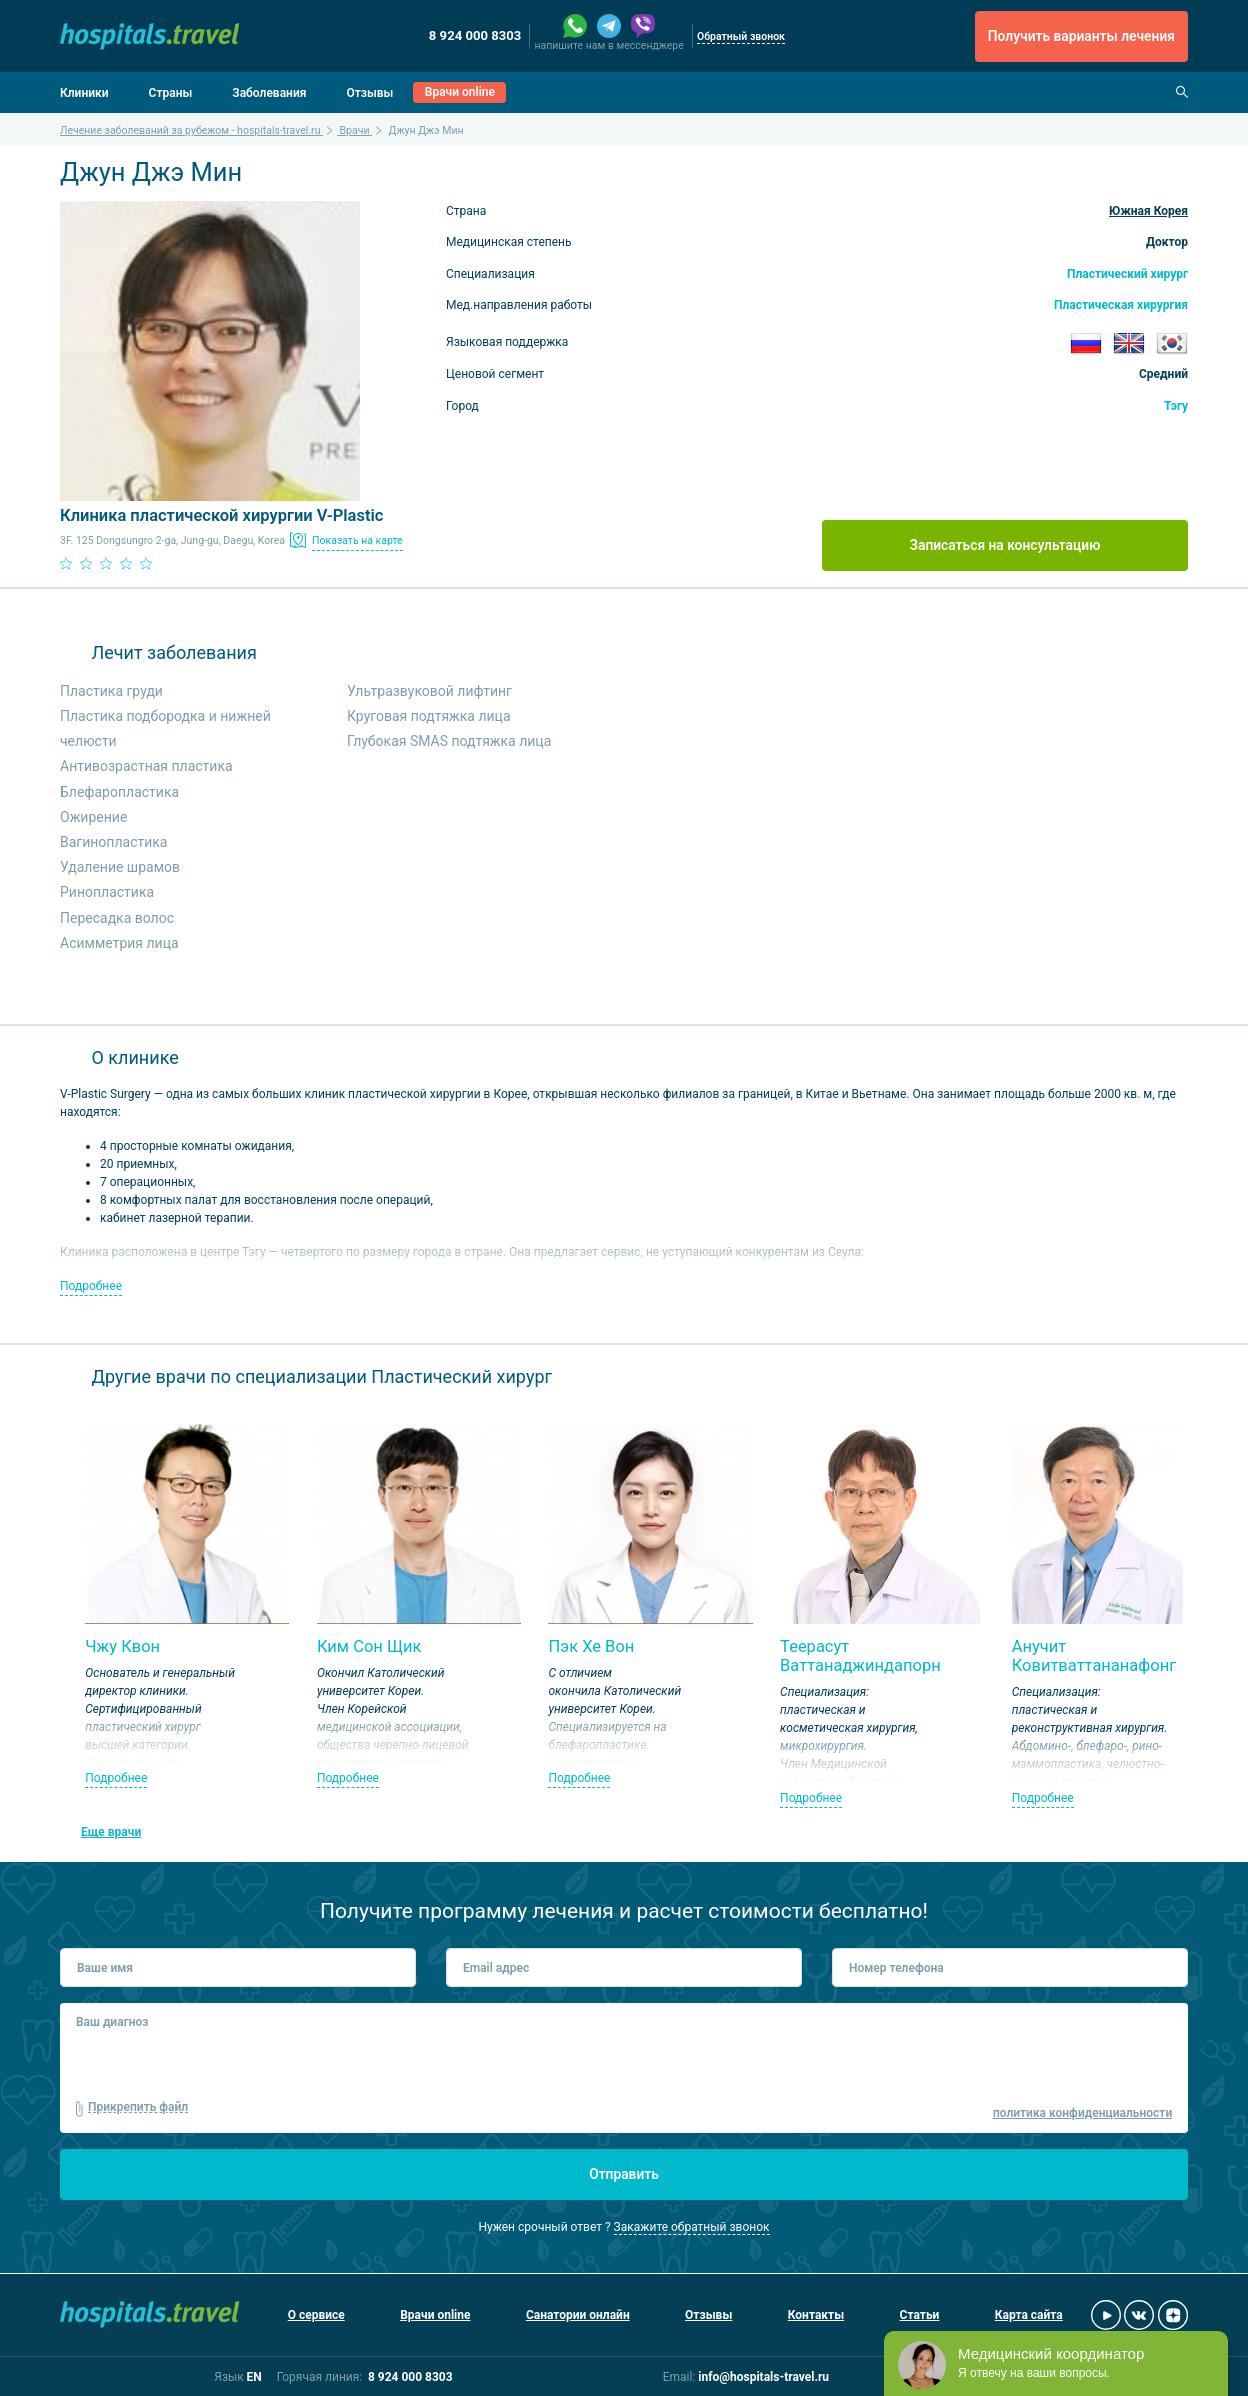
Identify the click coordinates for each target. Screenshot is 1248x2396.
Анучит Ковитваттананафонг (1094, 1656)
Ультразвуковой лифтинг (429, 691)
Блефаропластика (119, 792)
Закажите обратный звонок (692, 2227)
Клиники (84, 93)
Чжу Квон (122, 1646)
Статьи (920, 2315)
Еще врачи (111, 1832)
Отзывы (369, 93)
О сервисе (316, 2315)
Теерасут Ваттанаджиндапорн (860, 1656)
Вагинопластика (113, 842)
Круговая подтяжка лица (429, 716)
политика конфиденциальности (1082, 2113)
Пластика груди (111, 691)
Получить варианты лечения (1081, 36)
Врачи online (460, 92)
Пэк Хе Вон (591, 1646)
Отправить (624, 2174)
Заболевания (269, 93)
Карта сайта (1029, 2315)
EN (253, 2377)
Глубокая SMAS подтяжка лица (449, 741)
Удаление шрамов (120, 867)
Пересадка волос (117, 918)
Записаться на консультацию (1005, 545)
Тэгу (1176, 406)
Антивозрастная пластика (146, 766)
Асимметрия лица (119, 943)
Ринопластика (107, 892)
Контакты (816, 2315)
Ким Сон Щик (369, 1646)
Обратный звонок (741, 36)
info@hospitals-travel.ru (763, 2377)
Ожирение (93, 817)
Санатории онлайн (578, 2315)
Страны (171, 93)
